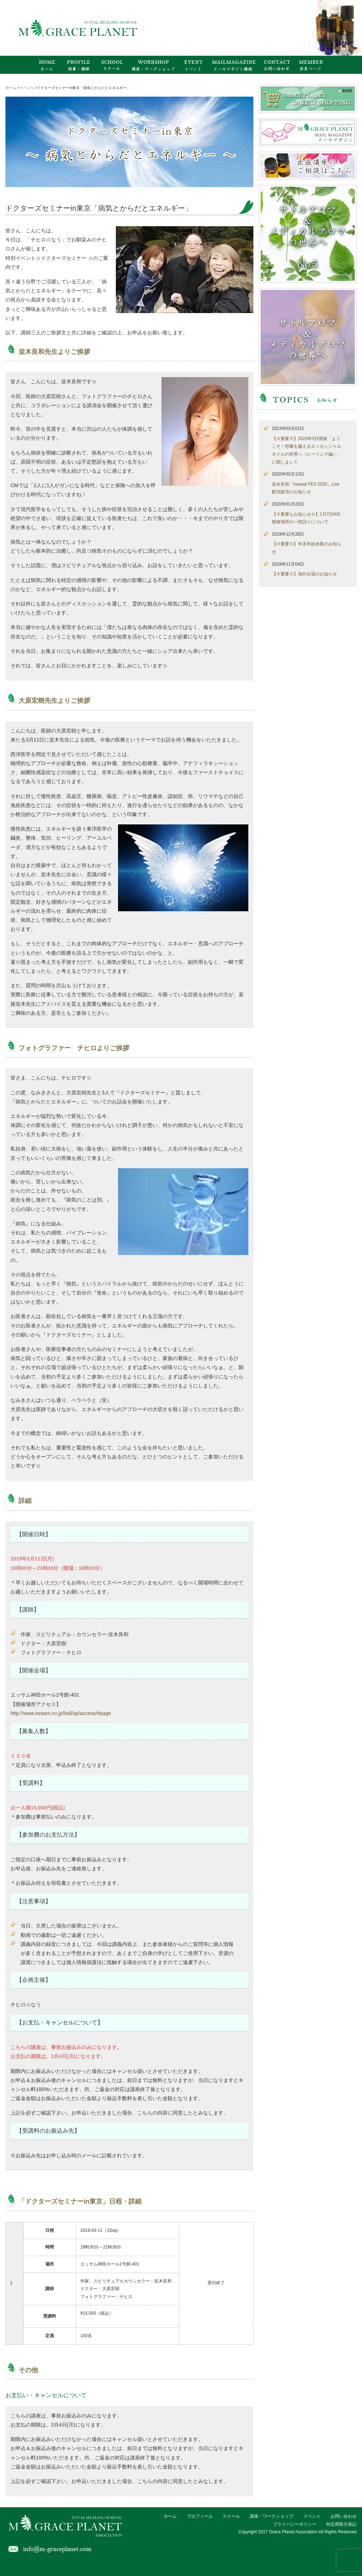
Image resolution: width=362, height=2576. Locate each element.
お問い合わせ (344, 2516)
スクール (231, 2516)
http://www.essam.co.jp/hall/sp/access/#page (60, 1713)
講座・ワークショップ (271, 2516)
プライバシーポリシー (294, 2524)
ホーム (170, 2516)
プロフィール (200, 2516)
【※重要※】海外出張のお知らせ (304, 574)
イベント (312, 2516)
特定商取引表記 (341, 2524)
